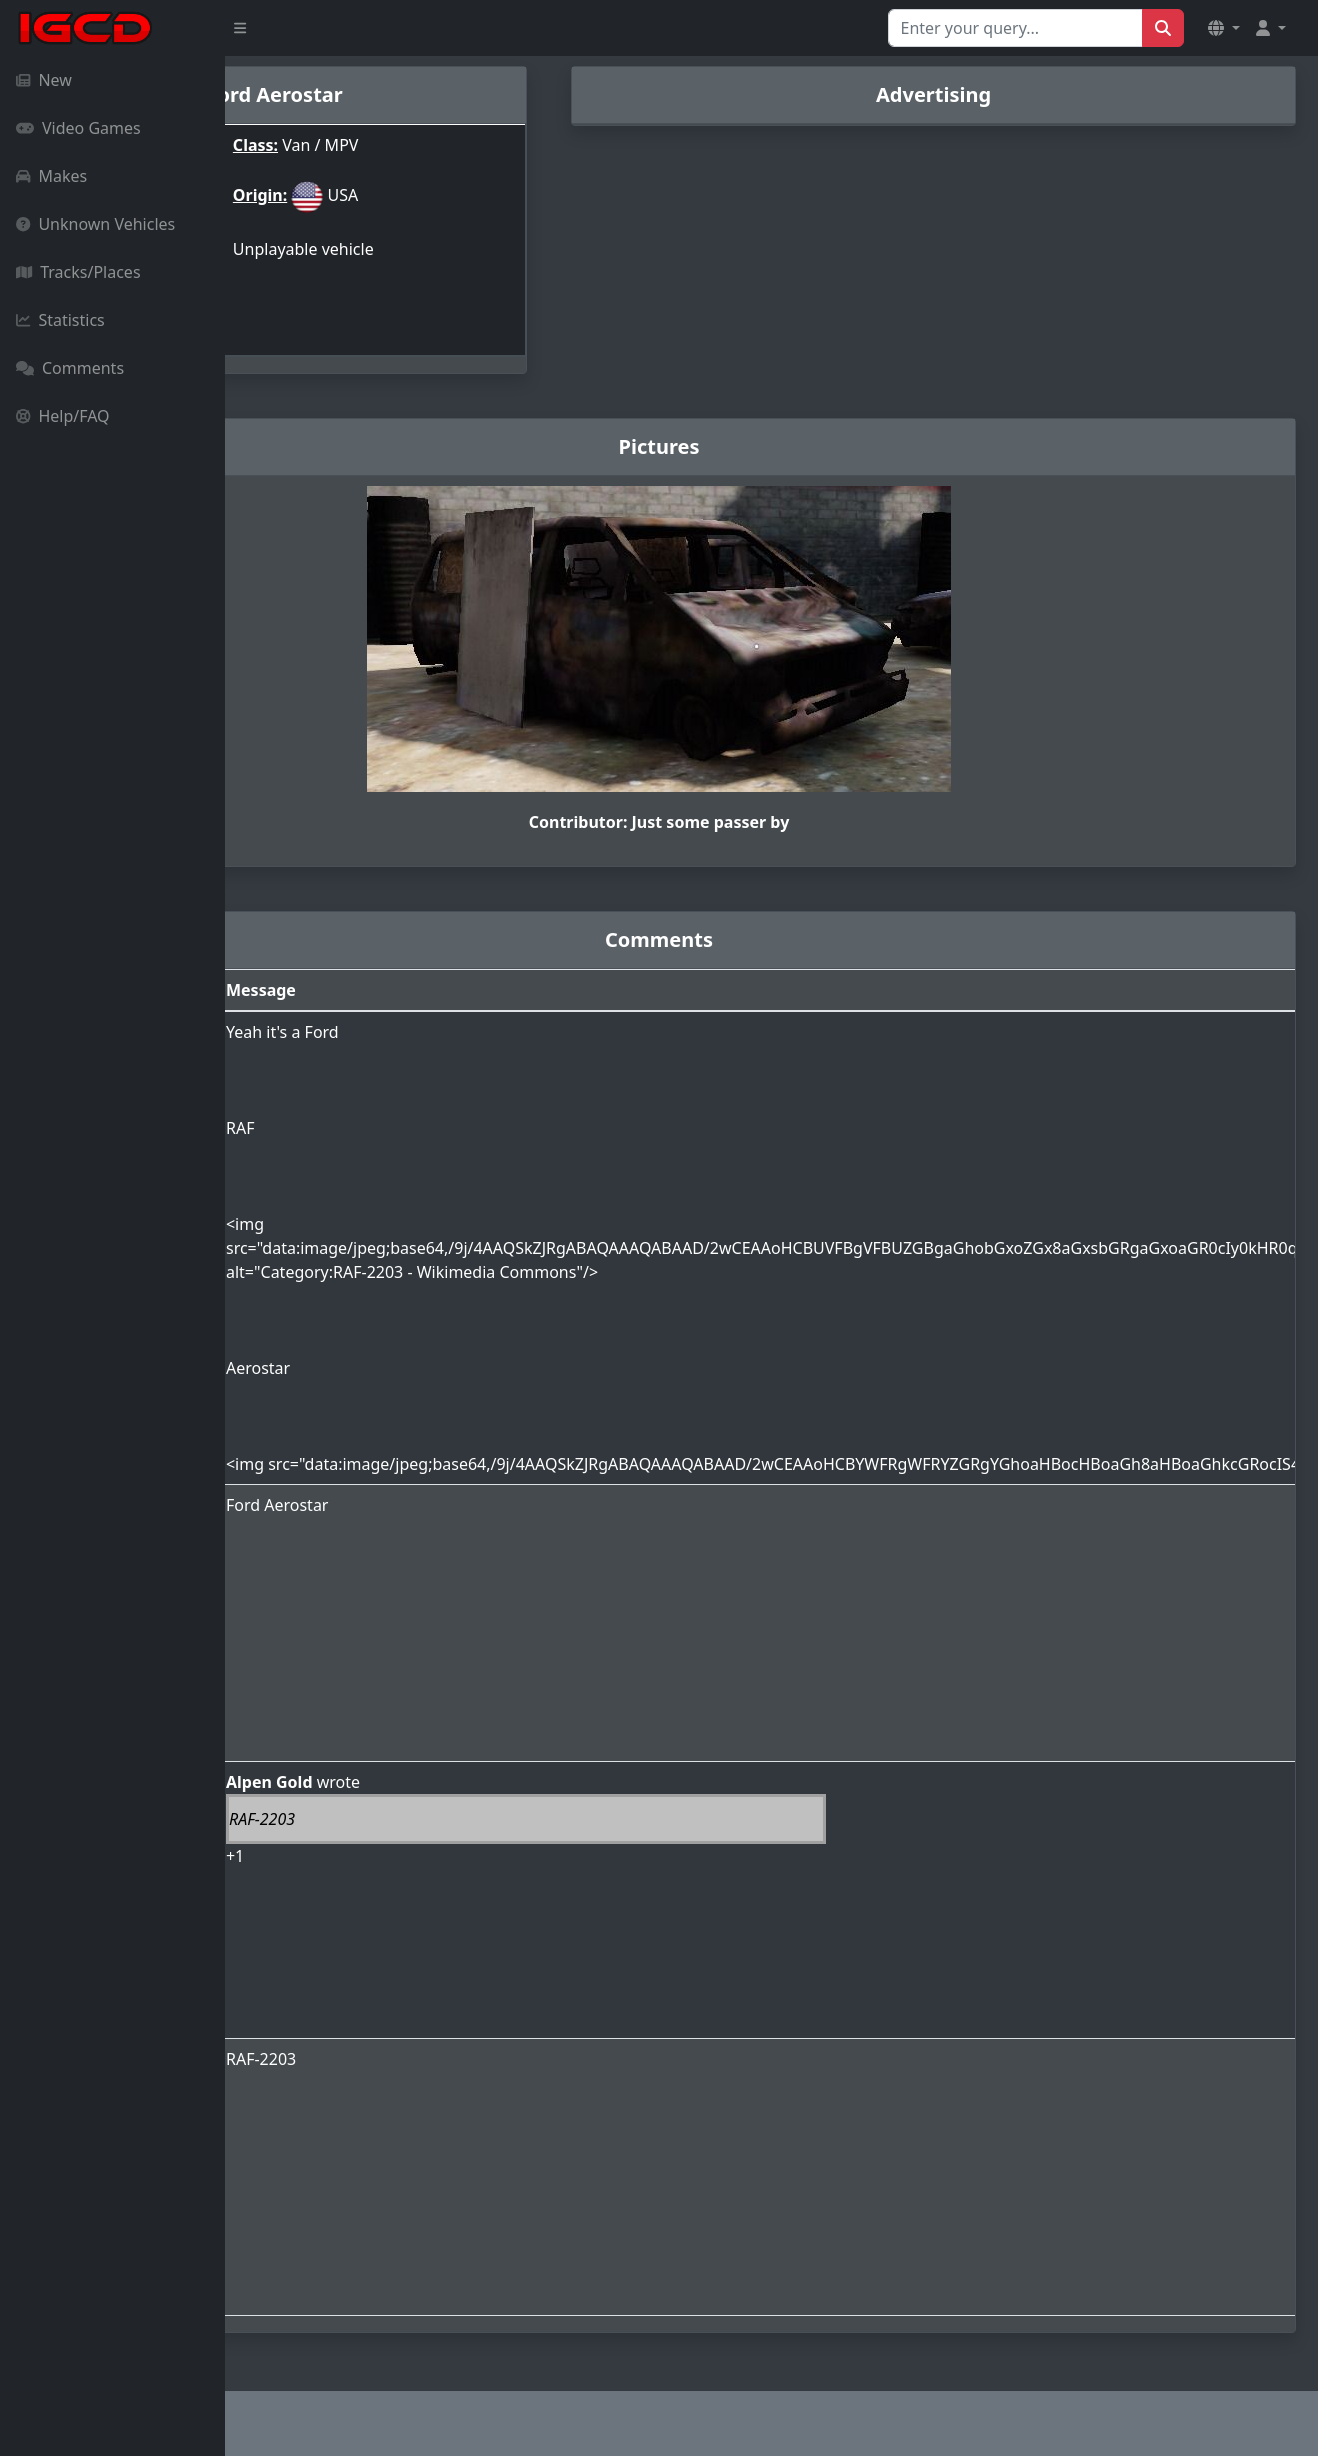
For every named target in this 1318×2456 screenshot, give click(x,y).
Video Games (78, 128)
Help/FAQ (63, 416)
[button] (1224, 28)
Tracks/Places (78, 272)
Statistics (60, 320)
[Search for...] (1015, 28)
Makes (51, 176)
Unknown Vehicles (95, 224)
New (44, 80)
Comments (70, 368)
